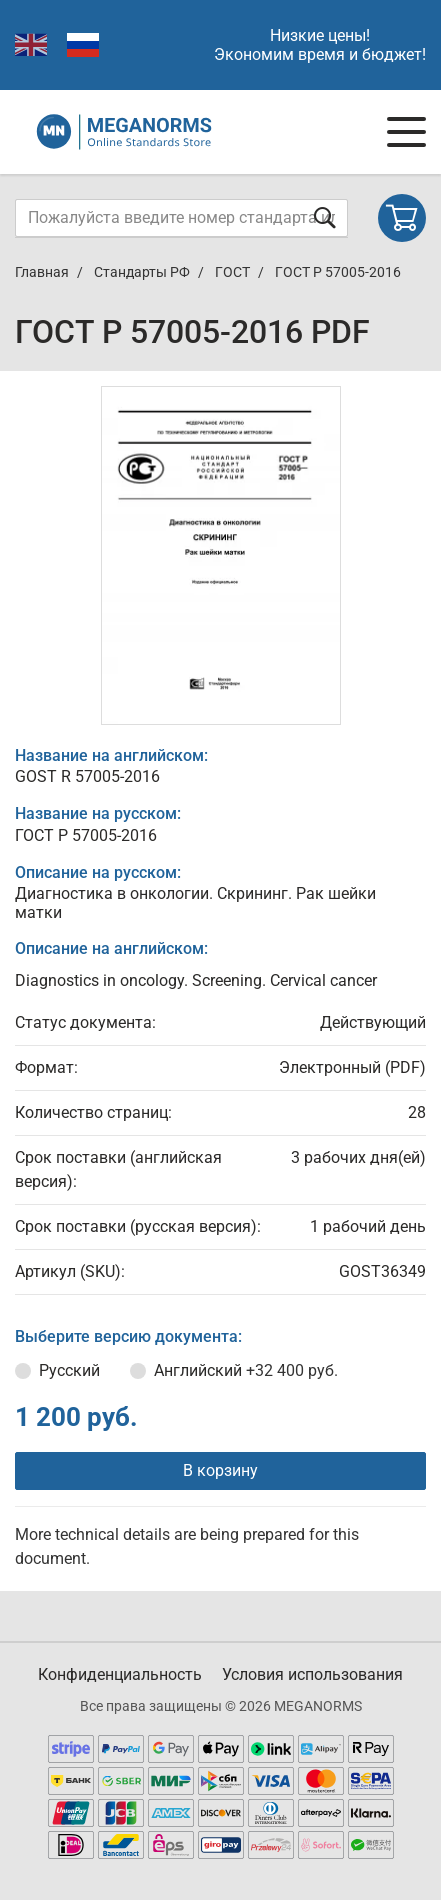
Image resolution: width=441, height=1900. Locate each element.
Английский (246, 1370)
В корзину (220, 1470)
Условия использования (312, 1674)
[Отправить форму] (325, 217)
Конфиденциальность (120, 1674)
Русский (69, 1370)
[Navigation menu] (406, 132)
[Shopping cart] (402, 218)
